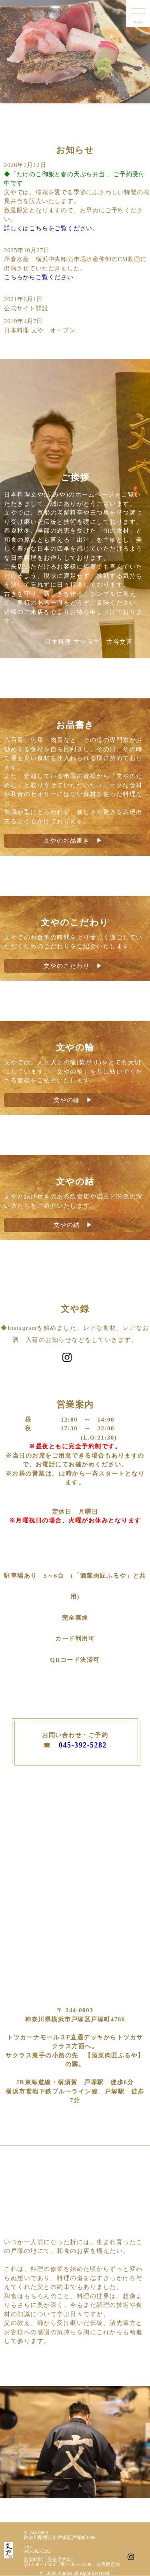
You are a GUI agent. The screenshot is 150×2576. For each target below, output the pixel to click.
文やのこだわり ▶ (73, 966)
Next (139, 51)
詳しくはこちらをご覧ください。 (51, 228)
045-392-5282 (83, 1745)
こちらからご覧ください (39, 277)
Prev (10, 51)
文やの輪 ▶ (73, 1100)
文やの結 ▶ (73, 1225)
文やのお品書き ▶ (73, 840)
